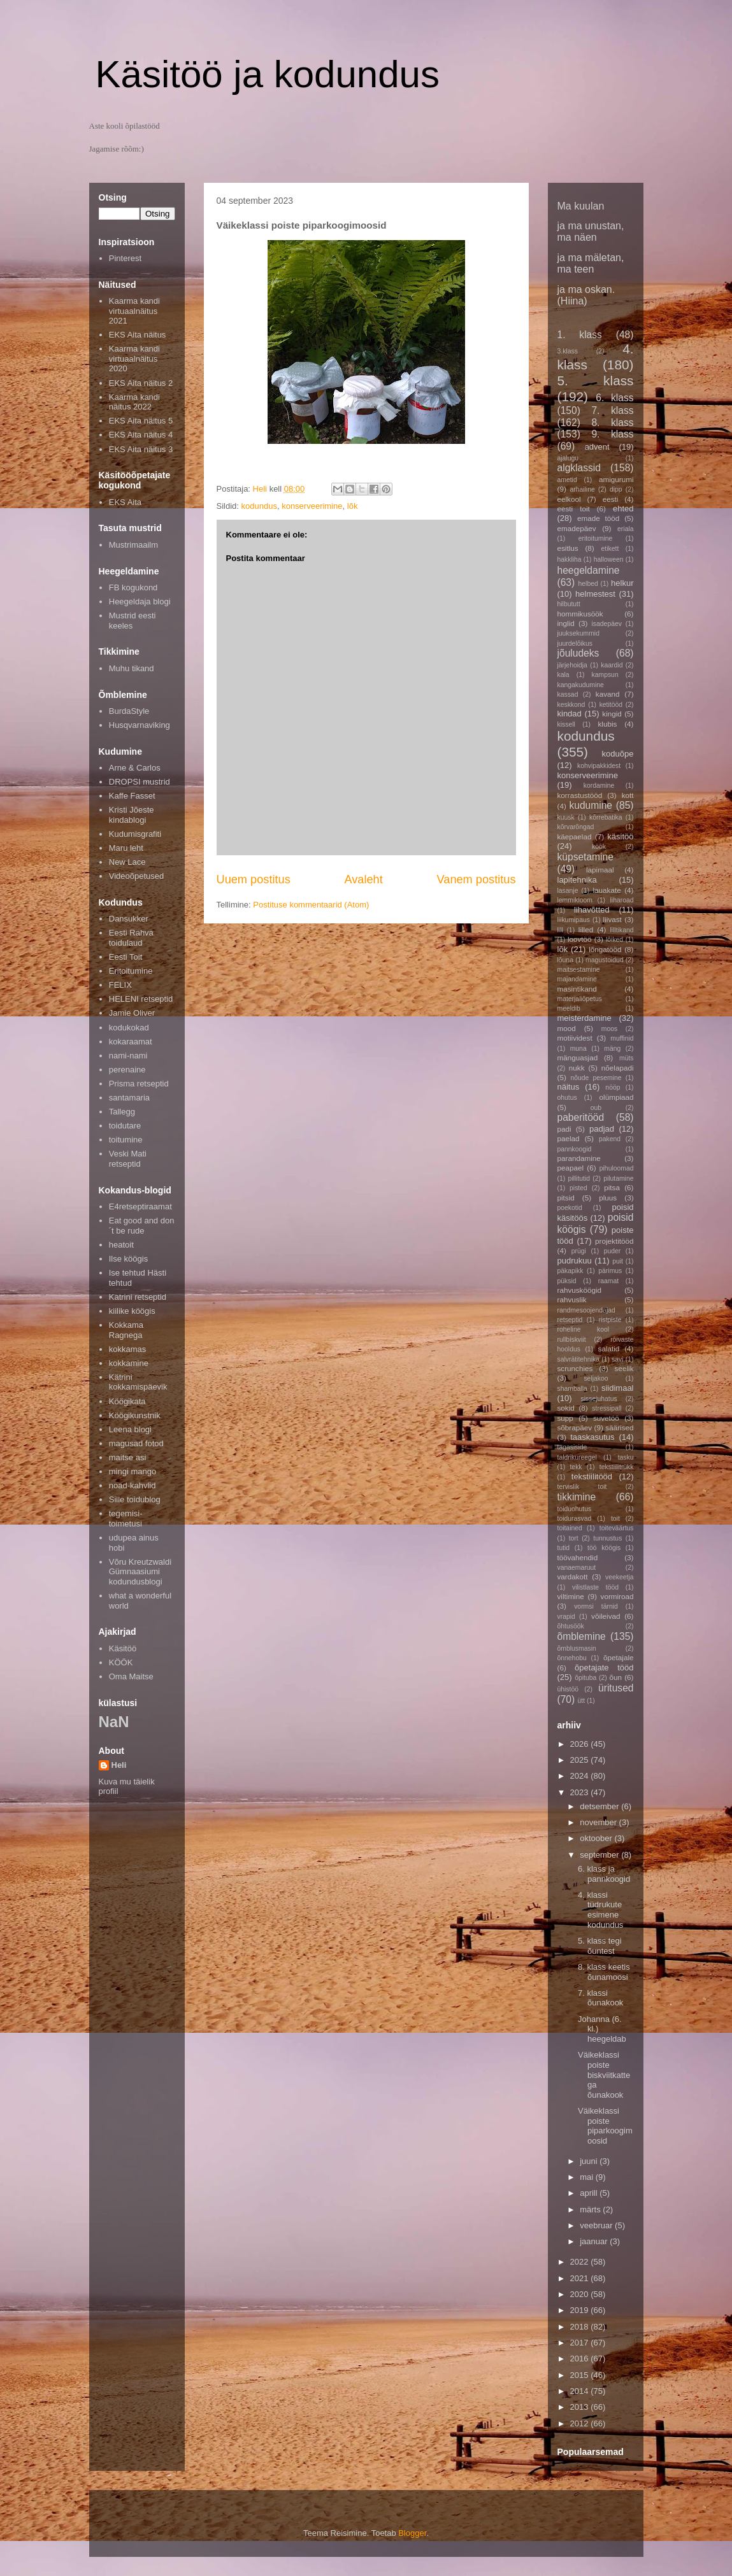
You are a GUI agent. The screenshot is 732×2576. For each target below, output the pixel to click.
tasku (626, 1457)
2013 (580, 2407)
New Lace (127, 862)
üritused (615, 1688)
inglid (566, 623)
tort (573, 1538)
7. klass (612, 410)
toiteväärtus (616, 1528)
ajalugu (568, 458)
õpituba (585, 1677)
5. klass (595, 380)
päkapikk (570, 1270)
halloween (609, 559)
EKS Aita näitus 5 (141, 420)
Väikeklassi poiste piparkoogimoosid (605, 2125)
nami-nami (128, 1055)
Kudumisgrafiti (135, 834)
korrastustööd (580, 795)
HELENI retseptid (141, 999)
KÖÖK (121, 1662)
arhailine (582, 489)
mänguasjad (577, 1057)
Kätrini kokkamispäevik (138, 1382)
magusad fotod (136, 1443)
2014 (580, 2391)
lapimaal (600, 869)
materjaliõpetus (579, 998)
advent (597, 447)
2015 (580, 2375)
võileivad (605, 1616)
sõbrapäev (574, 1427)
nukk (577, 1068)
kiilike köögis (132, 1311)
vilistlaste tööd (595, 1587)
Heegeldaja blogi (140, 601)
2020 (580, 2294)
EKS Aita (125, 502)
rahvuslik (572, 1299)
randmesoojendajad (586, 1310)
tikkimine (576, 1496)
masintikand (577, 989)
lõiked (614, 939)
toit (615, 1518)
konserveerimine (312, 506)
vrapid (566, 1616)
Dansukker (128, 918)
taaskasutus (592, 1437)
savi (617, 1359)
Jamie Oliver (132, 1013)
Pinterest (125, 258)
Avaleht (363, 879)
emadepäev (576, 528)
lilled (585, 929)
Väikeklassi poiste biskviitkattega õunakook (604, 2074)
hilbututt (568, 604)
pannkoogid (574, 1149)
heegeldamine (588, 570)
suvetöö (606, 1418)
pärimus (610, 1270)
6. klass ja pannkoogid (604, 1874)
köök (599, 846)
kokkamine (128, 1363)
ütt (581, 1700)
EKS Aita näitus (137, 334)
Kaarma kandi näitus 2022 (134, 402)
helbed (588, 583)
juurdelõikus (574, 643)
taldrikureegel (577, 1457)
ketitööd (610, 704)
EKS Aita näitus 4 (141, 434)
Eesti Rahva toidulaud (131, 938)
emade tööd (598, 518)
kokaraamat (130, 1041)
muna (578, 1048)
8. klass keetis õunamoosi (604, 1972)
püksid (567, 1280)
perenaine (127, 1069)
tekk (576, 1466)
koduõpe (618, 753)
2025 (580, 1760)
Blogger (412, 2533)
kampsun (605, 674)
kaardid (611, 665)
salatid (609, 1348)
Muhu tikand (131, 668)
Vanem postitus (475, 879)
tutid (563, 1547)
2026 (580, 1744)
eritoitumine (595, 538)
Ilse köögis (128, 1258)
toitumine (126, 1139)
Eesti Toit (126, 957)
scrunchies (575, 1368)
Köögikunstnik (135, 1415)
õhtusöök (570, 1626)
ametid (567, 479)
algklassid (579, 467)
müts (626, 1058)
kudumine (590, 805)
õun (616, 1677)
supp (565, 1418)
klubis (607, 724)
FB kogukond (133, 587)
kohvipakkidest (599, 765)
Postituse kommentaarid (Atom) (311, 904)
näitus (568, 1087)
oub (596, 1107)
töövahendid (577, 1557)
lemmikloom (574, 900)
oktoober (597, 1838)
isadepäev (607, 623)
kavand (608, 694)
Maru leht (126, 848)
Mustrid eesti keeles (132, 620)
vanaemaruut (576, 1567)
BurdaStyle (129, 711)
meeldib (568, 1008)
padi (564, 1129)
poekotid (569, 1207)
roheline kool (583, 1329)
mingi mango (132, 1471)
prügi (578, 1251)
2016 (580, 2358)
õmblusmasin (576, 1648)
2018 (580, 2326)
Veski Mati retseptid (128, 1159)
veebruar (597, 2225)
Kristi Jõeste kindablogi (131, 815)
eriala (625, 528)
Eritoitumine (131, 971)
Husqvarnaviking (139, 725)
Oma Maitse (131, 1676)
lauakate (606, 890)
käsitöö (620, 836)
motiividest (574, 1038)
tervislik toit (582, 1486)
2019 (580, 2310)
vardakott (572, 1576)
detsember (600, 1806)
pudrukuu (574, 1260)
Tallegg (122, 1111)
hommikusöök (580, 613)
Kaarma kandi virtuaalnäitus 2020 (134, 358)
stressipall (606, 1408)
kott (628, 795)
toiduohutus (574, 1508)
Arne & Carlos (135, 767)
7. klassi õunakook (600, 1998)
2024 (580, 1776)
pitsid (566, 1197)
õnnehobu (572, 1658)
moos (609, 1028)
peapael (570, 1167)
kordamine (599, 785)
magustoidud (604, 960)
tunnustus (607, 1538)
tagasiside (572, 1447)
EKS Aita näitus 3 (141, 449)
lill (560, 930)
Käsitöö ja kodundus (268, 74)
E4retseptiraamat (140, 1206)
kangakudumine (580, 684)
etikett (610, 548)
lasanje (567, 890)
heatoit (121, 1244)
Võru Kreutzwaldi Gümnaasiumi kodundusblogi (140, 1571)
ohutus (567, 1097)
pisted (578, 1188)
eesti (611, 499)
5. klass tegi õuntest (600, 1946)
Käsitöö (122, 1648)
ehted (623, 508)
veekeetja (619, 1577)
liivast (612, 919)
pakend (610, 1138)
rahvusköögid (579, 1290)
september (600, 1855)
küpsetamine (585, 856)
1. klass (579, 334)
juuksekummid (578, 633)
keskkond (571, 704)
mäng (612, 1048)
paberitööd (581, 1117)
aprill (589, 2193)
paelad (568, 1138)
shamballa (572, 1388)
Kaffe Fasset (132, 796)
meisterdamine (584, 1018)
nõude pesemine (595, 1077)
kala (563, 674)
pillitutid (579, 1178)
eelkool (569, 499)
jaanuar (595, 2241)
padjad (601, 1129)
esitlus (567, 548)
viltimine (570, 1596)
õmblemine (581, 1636)
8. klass (612, 422)
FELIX (120, 985)
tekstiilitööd (591, 1476)
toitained (569, 1528)
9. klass (612, 434)
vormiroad (617, 1596)
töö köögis (604, 1547)
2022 (580, 2261)
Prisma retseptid (139, 1083)
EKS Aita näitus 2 (141, 383)
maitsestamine (578, 969)
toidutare (125, 1125)
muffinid (621, 1038)
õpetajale (618, 1657)
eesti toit (573, 508)
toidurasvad (574, 1518)
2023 (580, 1792)
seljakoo (596, 1378)
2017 (580, 2342)
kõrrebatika (605, 817)
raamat (608, 1280)
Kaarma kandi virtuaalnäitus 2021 (134, 310)
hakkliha (569, 559)
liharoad (622, 900)
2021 (580, 2278)
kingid (612, 713)
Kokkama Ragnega (126, 1330)
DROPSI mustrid (139, 781)
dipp (616, 489)
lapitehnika (577, 880)
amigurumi (616, 479)
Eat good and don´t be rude (142, 1225)
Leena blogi (130, 1429)
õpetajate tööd (604, 1667)
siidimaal (617, 1388)
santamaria (129, 1097)
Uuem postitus (254, 879)
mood (566, 1028)
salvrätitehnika (578, 1359)
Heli (119, 1765)
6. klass (614, 397)
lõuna (565, 960)
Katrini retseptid (137, 1297)
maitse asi (128, 1457)
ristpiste (610, 1319)
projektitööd (614, 1241)
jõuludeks (578, 653)
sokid (566, 1408)
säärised (619, 1427)
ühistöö (568, 1689)
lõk (352, 506)
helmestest (595, 594)
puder (612, 1251)
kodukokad (129, 1027)
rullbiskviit (571, 1339)
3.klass (567, 351)
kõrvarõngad (575, 826)
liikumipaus (573, 919)
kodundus (259, 506)
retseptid (570, 1319)
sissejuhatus (598, 1398)
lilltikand (622, 930)
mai (588, 2177)
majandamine (577, 979)
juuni (589, 2161)
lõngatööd (605, 949)
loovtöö (580, 939)
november (599, 1822)
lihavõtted (592, 909)
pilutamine (618, 1178)
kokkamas (128, 1349)
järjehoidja (572, 665)
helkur (622, 583)
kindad (569, 713)
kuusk (566, 817)
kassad (567, 694)
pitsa (612, 1187)
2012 (580, 2423)
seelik (624, 1368)
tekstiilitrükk (616, 1466)
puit (617, 1261)
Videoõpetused (136, 876)
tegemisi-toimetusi (126, 1518)
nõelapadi (617, 1068)
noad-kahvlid (132, 1485)
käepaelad (574, 836)
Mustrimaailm (133, 545)
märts (591, 2209)
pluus (608, 1197)
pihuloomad (616, 1168)
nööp (612, 1087)
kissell (566, 724)
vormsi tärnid (596, 1606)
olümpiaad (616, 1097)
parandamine (579, 1158)
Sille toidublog (135, 1499)
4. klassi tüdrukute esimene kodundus (600, 1910)
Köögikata (127, 1401)
